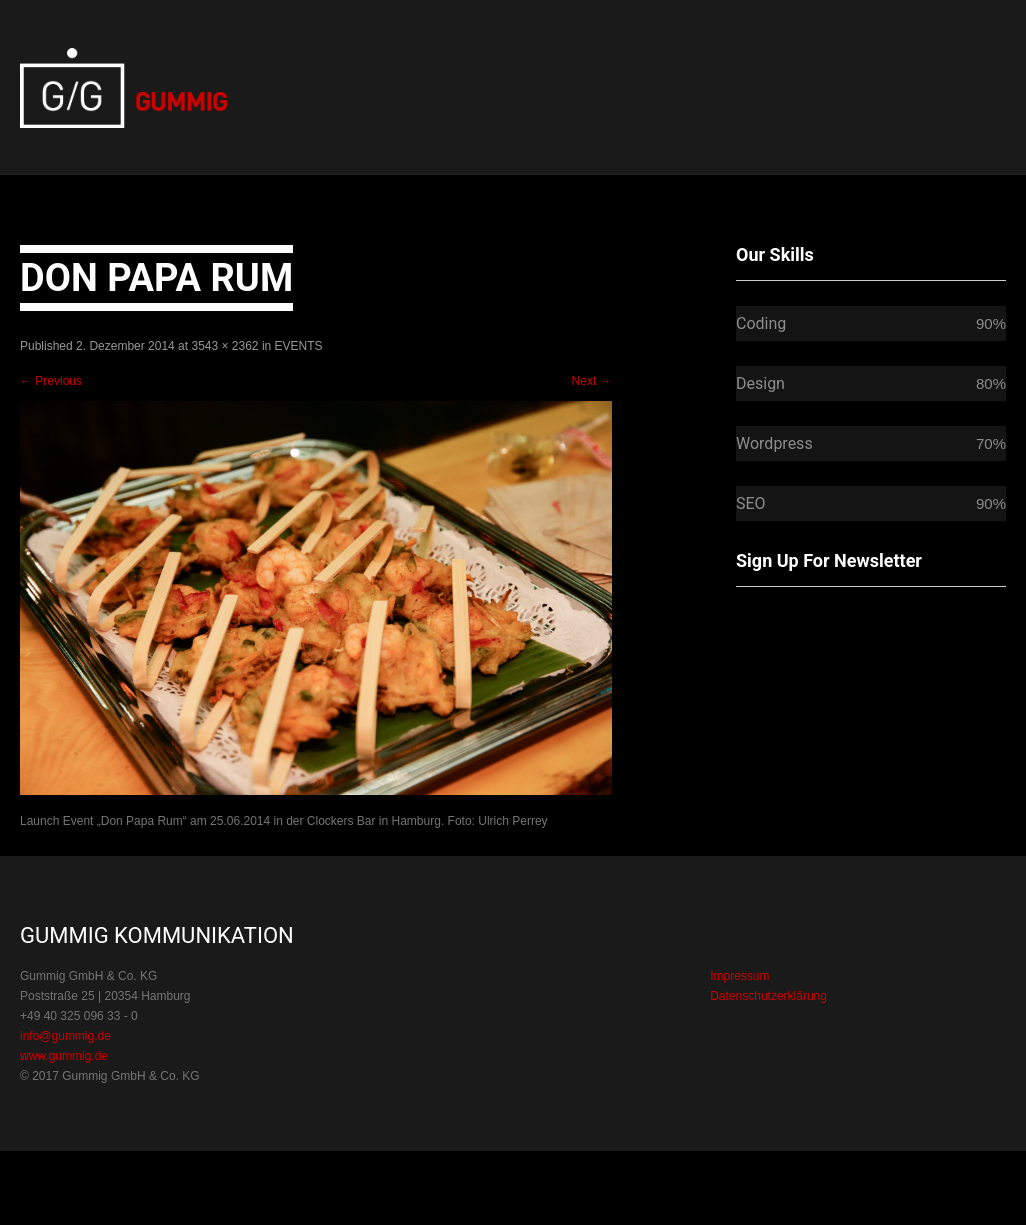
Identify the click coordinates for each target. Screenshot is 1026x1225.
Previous (51, 381)
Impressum (739, 976)
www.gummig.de (64, 1056)
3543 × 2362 (224, 346)
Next (592, 381)
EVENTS (299, 346)
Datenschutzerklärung (768, 996)
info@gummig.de (65, 1036)
